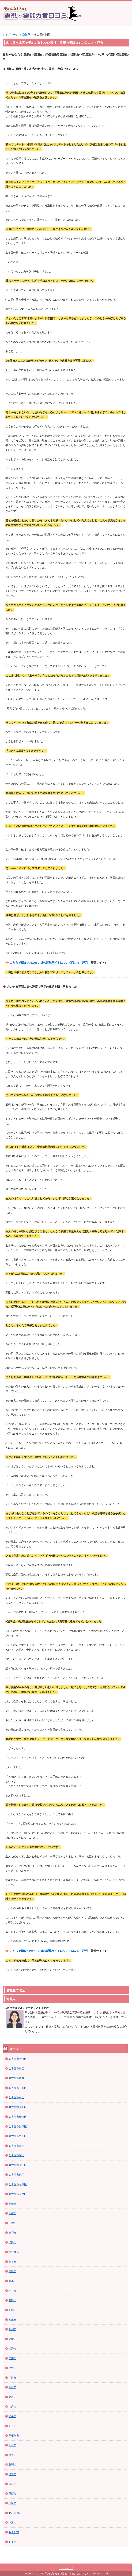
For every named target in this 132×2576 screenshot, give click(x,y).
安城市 (12, 2309)
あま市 (12, 2541)
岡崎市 (12, 2213)
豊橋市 (12, 2203)
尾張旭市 (14, 2435)
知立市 (12, 2425)
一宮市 (12, 2223)
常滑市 (12, 2348)
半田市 (12, 2242)
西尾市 (12, 2319)
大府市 (12, 2406)
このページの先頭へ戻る (117, 2561)
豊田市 (12, 2300)
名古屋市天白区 (18, 2194)
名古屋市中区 (16, 2097)
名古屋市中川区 (18, 2136)
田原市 (12, 2483)
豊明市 (12, 2464)
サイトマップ (66, 2568)
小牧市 (12, 2367)
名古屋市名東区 (18, 2184)
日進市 (12, 2474)
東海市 (12, 2396)
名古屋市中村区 (18, 2087)
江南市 (12, 2358)
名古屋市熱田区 (18, 2126)
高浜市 (12, 2445)
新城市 (12, 2387)
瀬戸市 (12, 2232)
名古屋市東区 (16, 2068)
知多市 (12, 2416)
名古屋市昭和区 (18, 2107)
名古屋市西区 (16, 2078)
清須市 (12, 2503)
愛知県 (26, 34)
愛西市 (12, 2493)
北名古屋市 (15, 2512)
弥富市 (12, 2522)
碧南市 (12, 2281)
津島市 (12, 2271)
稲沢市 (12, 2377)
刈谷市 (12, 2290)
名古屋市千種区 (18, 2058)
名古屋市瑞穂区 (18, 2116)
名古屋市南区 (16, 2155)
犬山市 (12, 2339)
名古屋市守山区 (18, 2165)
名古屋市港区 (16, 2145)
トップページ (10, 34)
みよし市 (14, 2532)
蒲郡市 (12, 2329)
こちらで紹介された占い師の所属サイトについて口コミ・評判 (49, 962)
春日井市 (14, 2251)
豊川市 (12, 2261)
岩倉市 (12, 2454)
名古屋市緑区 (16, 2174)
